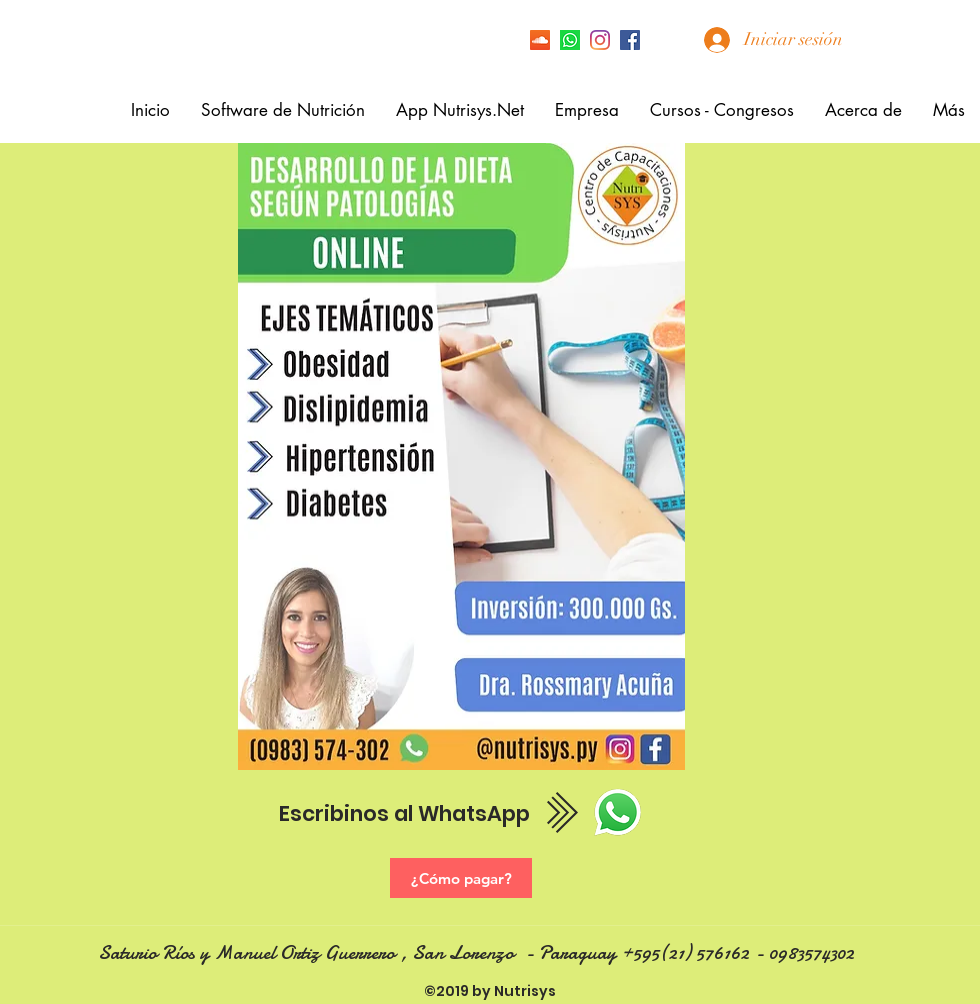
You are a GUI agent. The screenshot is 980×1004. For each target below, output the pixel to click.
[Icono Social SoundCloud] (540, 40)
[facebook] (630, 40)
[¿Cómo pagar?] (461, 878)
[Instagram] (600, 40)
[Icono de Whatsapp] (570, 40)
